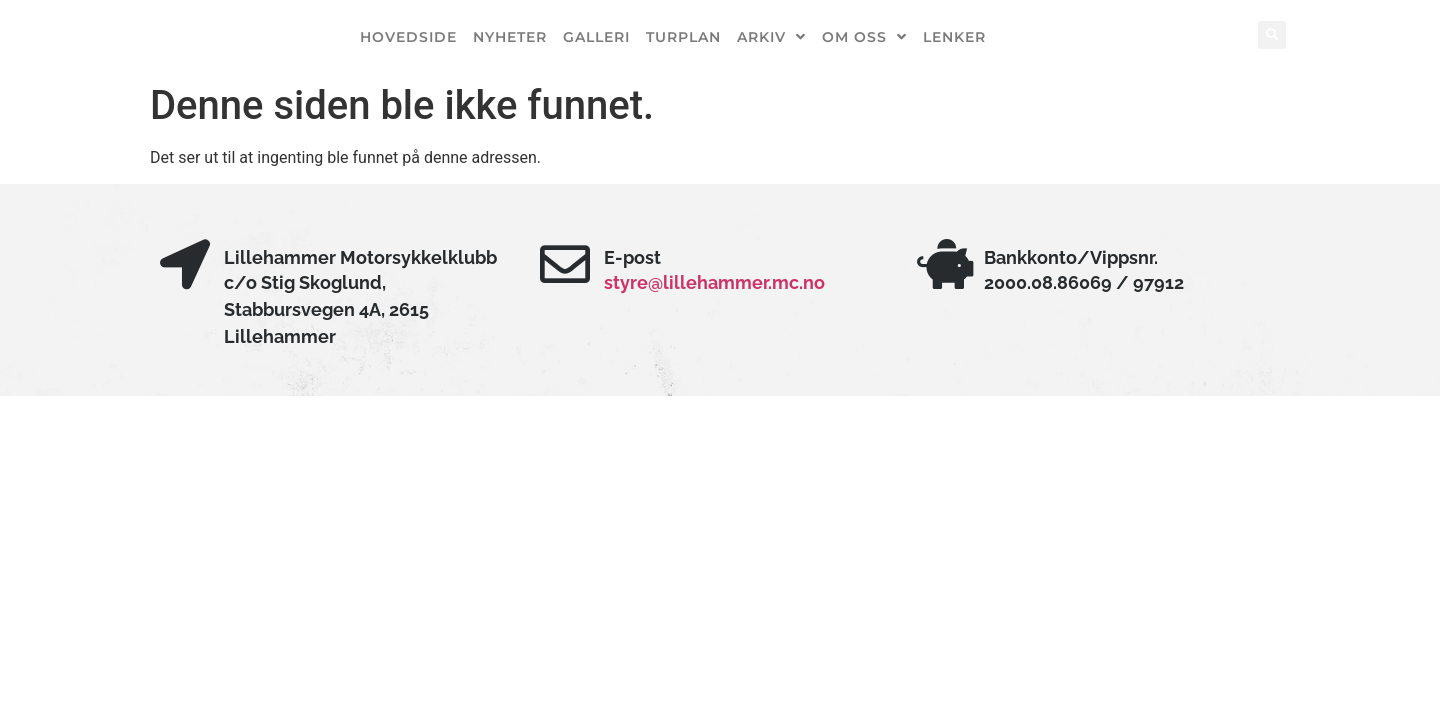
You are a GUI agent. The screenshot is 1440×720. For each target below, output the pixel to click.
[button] (1272, 35)
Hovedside (408, 37)
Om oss (864, 37)
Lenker (954, 37)
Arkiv (771, 37)
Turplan (683, 37)
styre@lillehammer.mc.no (714, 282)
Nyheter (510, 37)
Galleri (596, 37)
